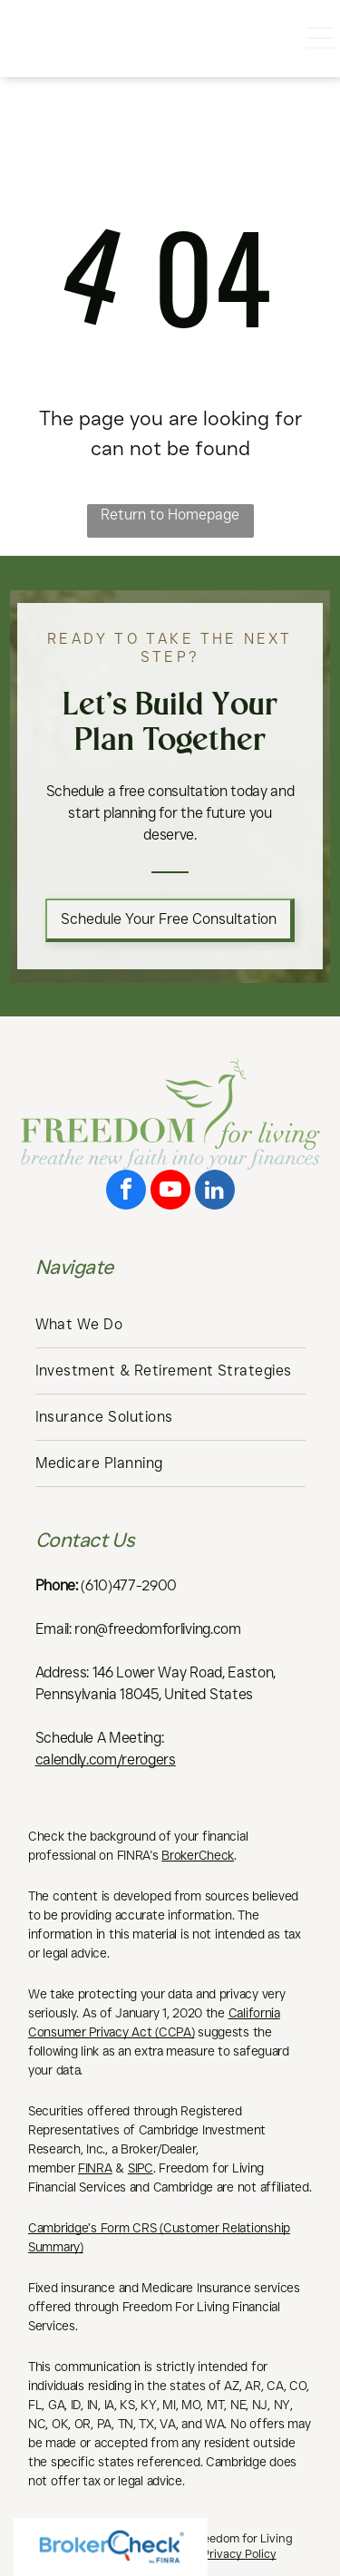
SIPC (140, 2168)
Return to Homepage (170, 514)
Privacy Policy (239, 2553)
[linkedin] (215, 1192)
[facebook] (126, 1192)
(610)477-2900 (129, 1585)
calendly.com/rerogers (105, 1759)
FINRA (95, 2168)
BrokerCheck (197, 1855)
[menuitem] (170, 1325)
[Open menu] (320, 38)
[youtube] (170, 1192)
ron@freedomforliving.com (157, 1629)
